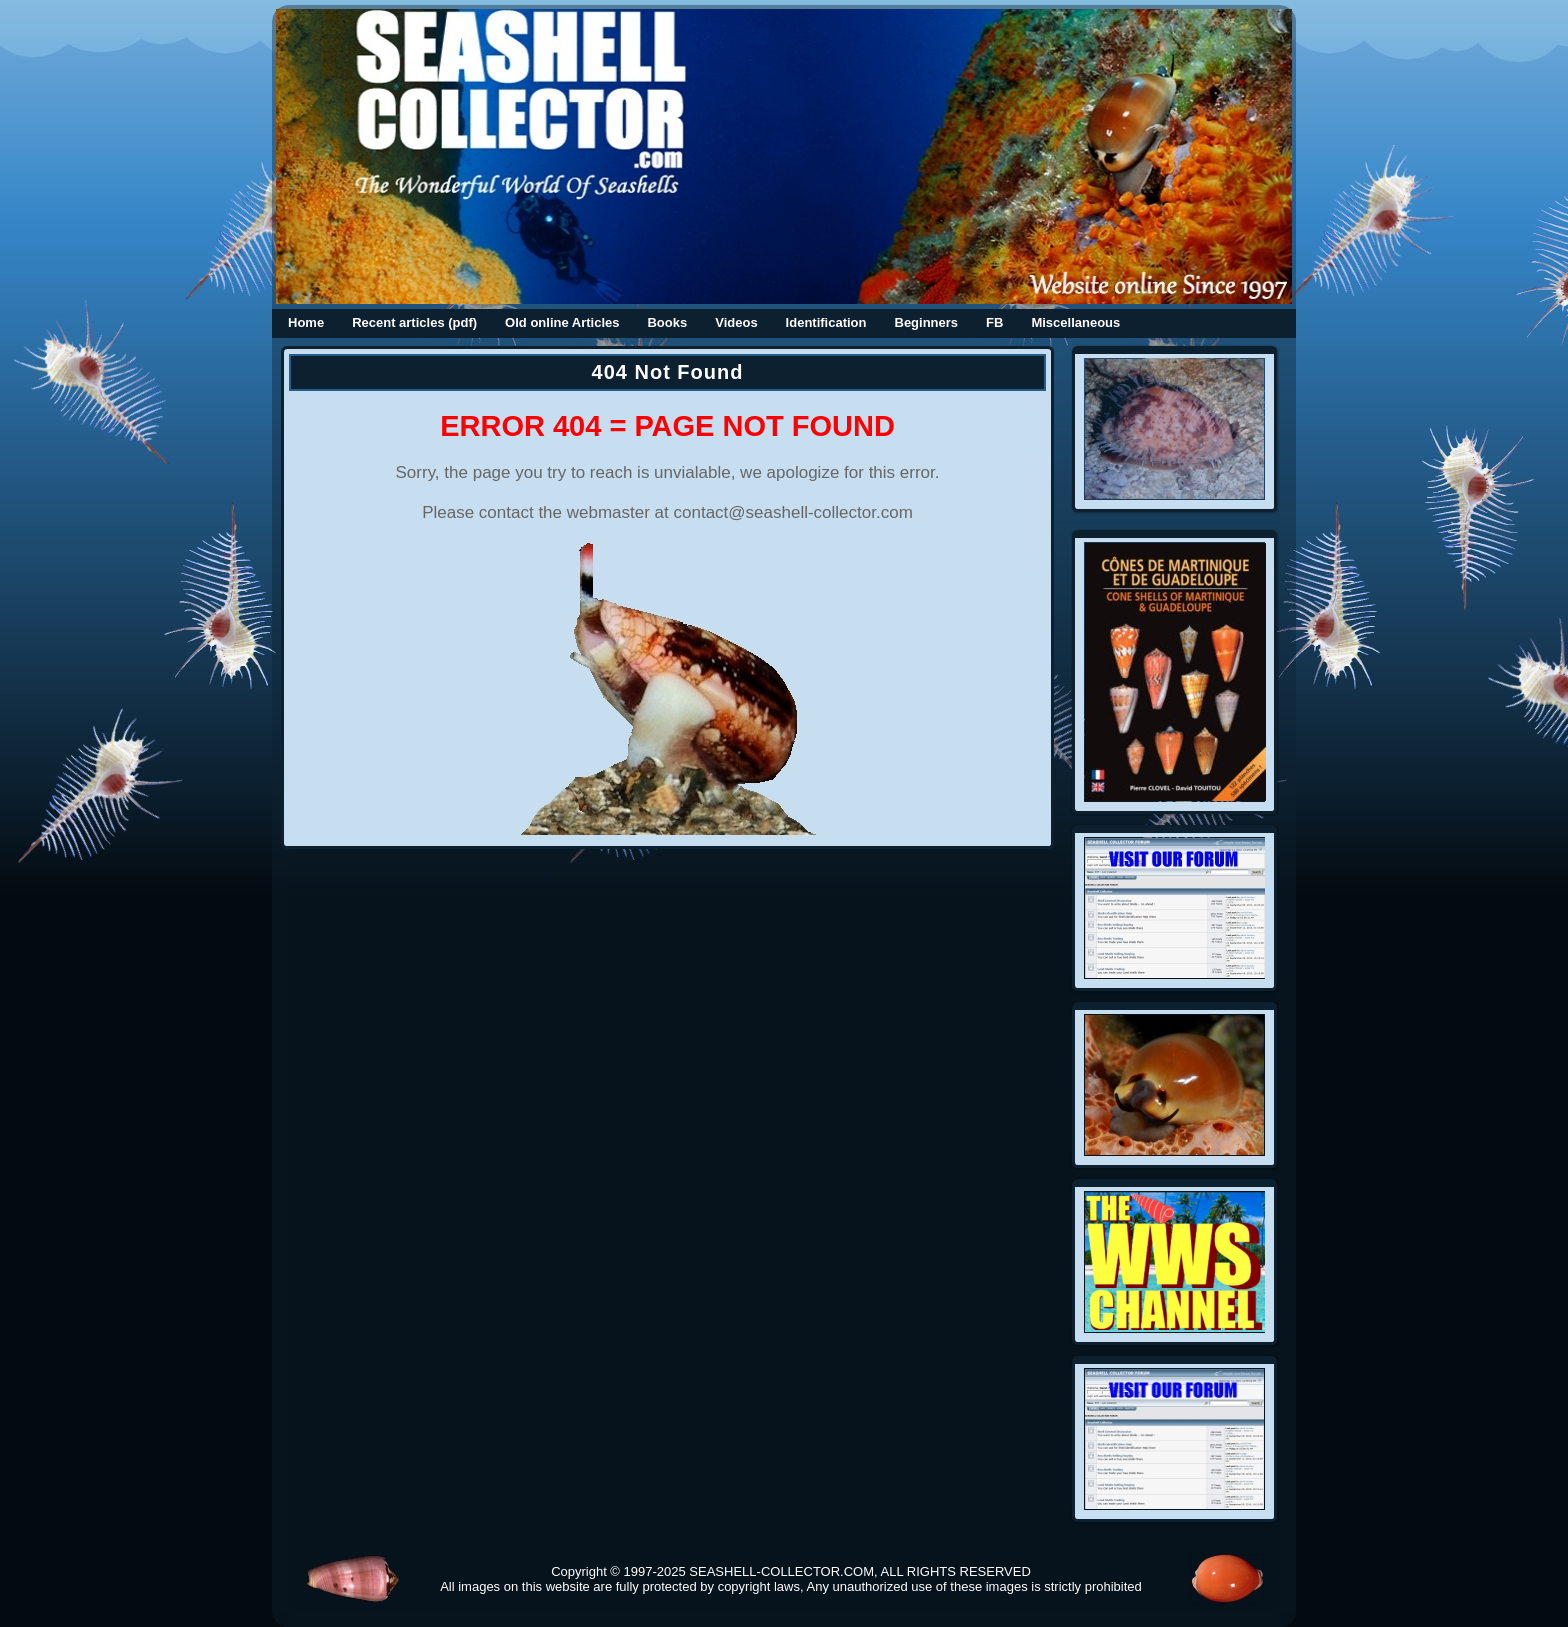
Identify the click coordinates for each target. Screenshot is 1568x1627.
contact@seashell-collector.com (793, 512)
